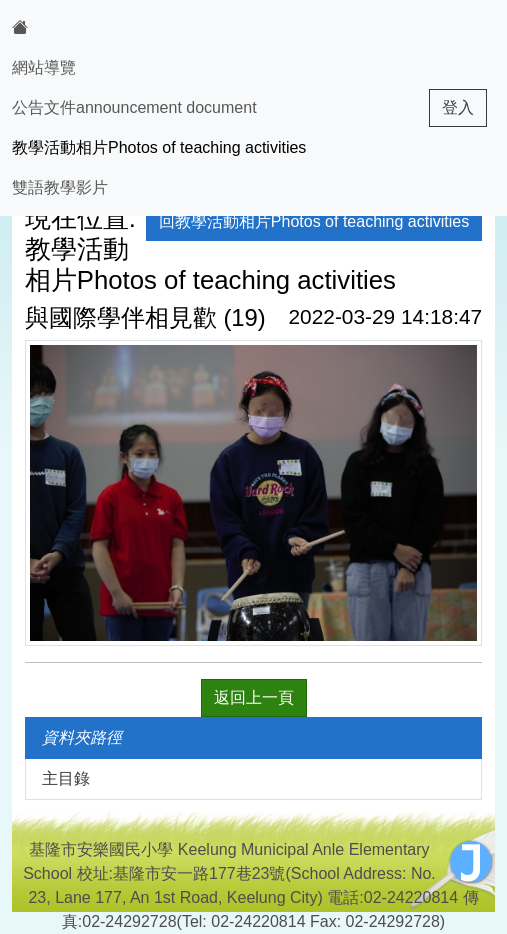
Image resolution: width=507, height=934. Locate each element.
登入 (458, 107)
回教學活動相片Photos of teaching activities (314, 221)
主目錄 (66, 778)
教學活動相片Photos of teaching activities (159, 147)
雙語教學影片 (60, 187)
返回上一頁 (254, 697)
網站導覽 (44, 67)
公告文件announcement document (134, 107)
